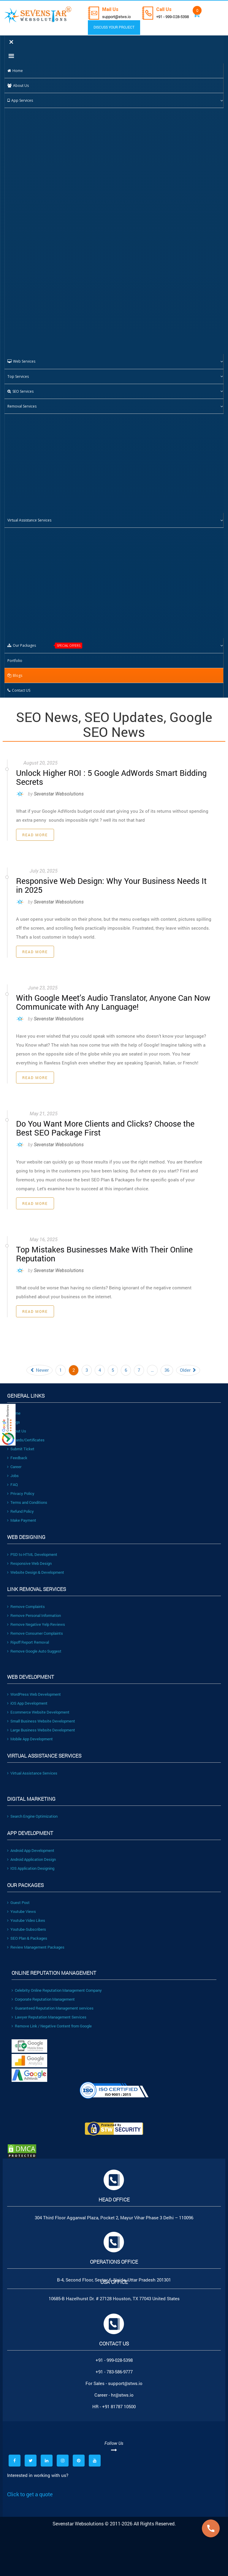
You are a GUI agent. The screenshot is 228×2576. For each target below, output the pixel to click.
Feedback (17, 1451)
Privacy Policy (20, 1487)
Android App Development (30, 1844)
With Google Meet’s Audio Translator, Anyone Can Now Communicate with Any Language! (106, 999)
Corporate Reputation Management (43, 1993)
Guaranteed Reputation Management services (53, 2002)
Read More (35, 833)
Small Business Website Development (41, 1714)
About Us (16, 1424)
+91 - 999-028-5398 (177, 16)
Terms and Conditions (27, 1496)
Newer (39, 1364)
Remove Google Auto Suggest (34, 1645)
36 (166, 1364)
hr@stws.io (122, 2389)
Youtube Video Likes (26, 1914)
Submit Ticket (20, 1442)
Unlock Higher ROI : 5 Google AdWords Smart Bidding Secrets (104, 776)
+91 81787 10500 (119, 2400)
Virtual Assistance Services (32, 1766)
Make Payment (21, 1514)
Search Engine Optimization (32, 1810)
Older (188, 1364)
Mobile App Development (30, 1732)
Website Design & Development (35, 1566)
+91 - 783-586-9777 (114, 2365)
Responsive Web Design (29, 1557)
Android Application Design (31, 1853)
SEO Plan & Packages (27, 1932)
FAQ (12, 1478)
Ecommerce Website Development (38, 1706)
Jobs (13, 1469)
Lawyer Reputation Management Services (49, 2010)
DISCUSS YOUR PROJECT (110, 27)
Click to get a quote (30, 2488)
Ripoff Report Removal (28, 1636)
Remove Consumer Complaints (35, 1627)
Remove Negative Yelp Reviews (36, 1618)
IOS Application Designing (30, 1862)
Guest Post (18, 1896)
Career (14, 1460)
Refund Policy (20, 1505)
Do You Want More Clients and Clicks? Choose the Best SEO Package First (107, 1123)
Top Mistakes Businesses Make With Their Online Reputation (97, 1248)
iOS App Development (27, 1697)
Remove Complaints (26, 1600)
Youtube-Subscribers (26, 1923)
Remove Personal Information (34, 1609)
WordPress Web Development (34, 1688)
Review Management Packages (35, 1941)
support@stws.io (118, 16)
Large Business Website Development (41, 1723)
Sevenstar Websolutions (59, 792)
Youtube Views (21, 1905)
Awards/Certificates (26, 1433)
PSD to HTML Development (32, 1548)
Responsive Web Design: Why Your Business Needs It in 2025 (108, 883)
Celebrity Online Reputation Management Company (57, 1984)
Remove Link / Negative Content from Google (52, 2019)
